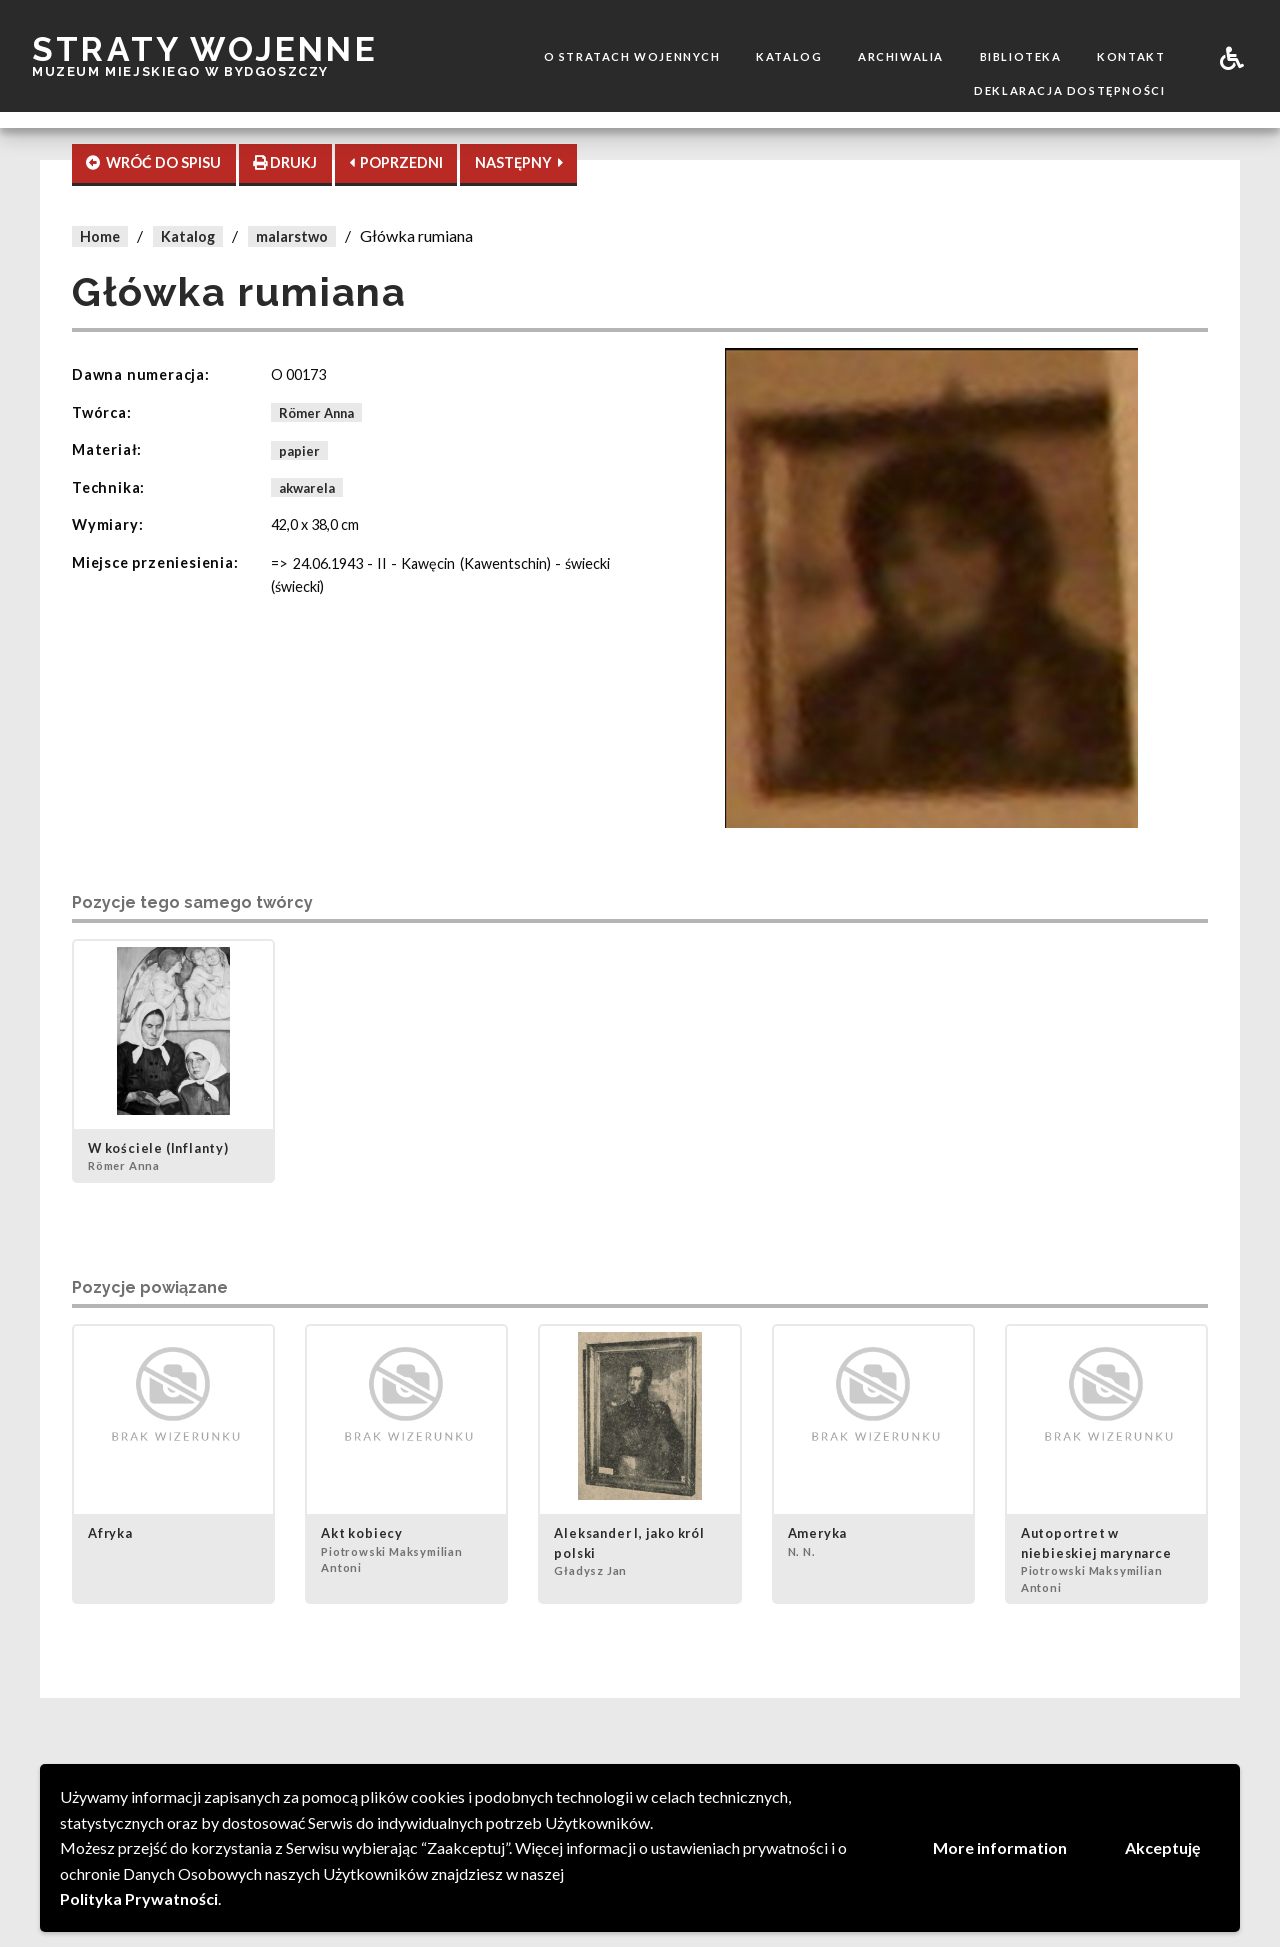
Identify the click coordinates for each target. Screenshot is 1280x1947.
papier (299, 450)
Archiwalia (901, 56)
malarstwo (292, 236)
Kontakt (1131, 56)
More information (1000, 1847)
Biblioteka (1021, 56)
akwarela (307, 488)
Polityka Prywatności (139, 1898)
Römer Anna (316, 413)
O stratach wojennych (632, 56)
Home (100, 236)
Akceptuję (1163, 1847)
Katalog (789, 56)
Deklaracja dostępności (1069, 90)
